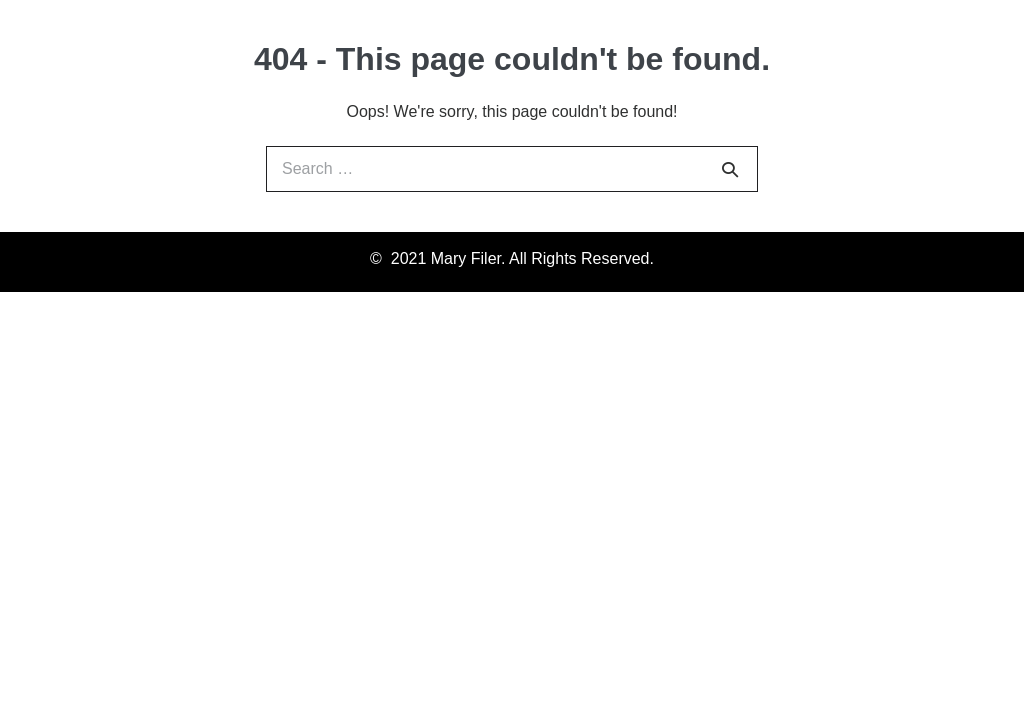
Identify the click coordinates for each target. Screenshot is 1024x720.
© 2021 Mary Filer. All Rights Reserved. (512, 258)
